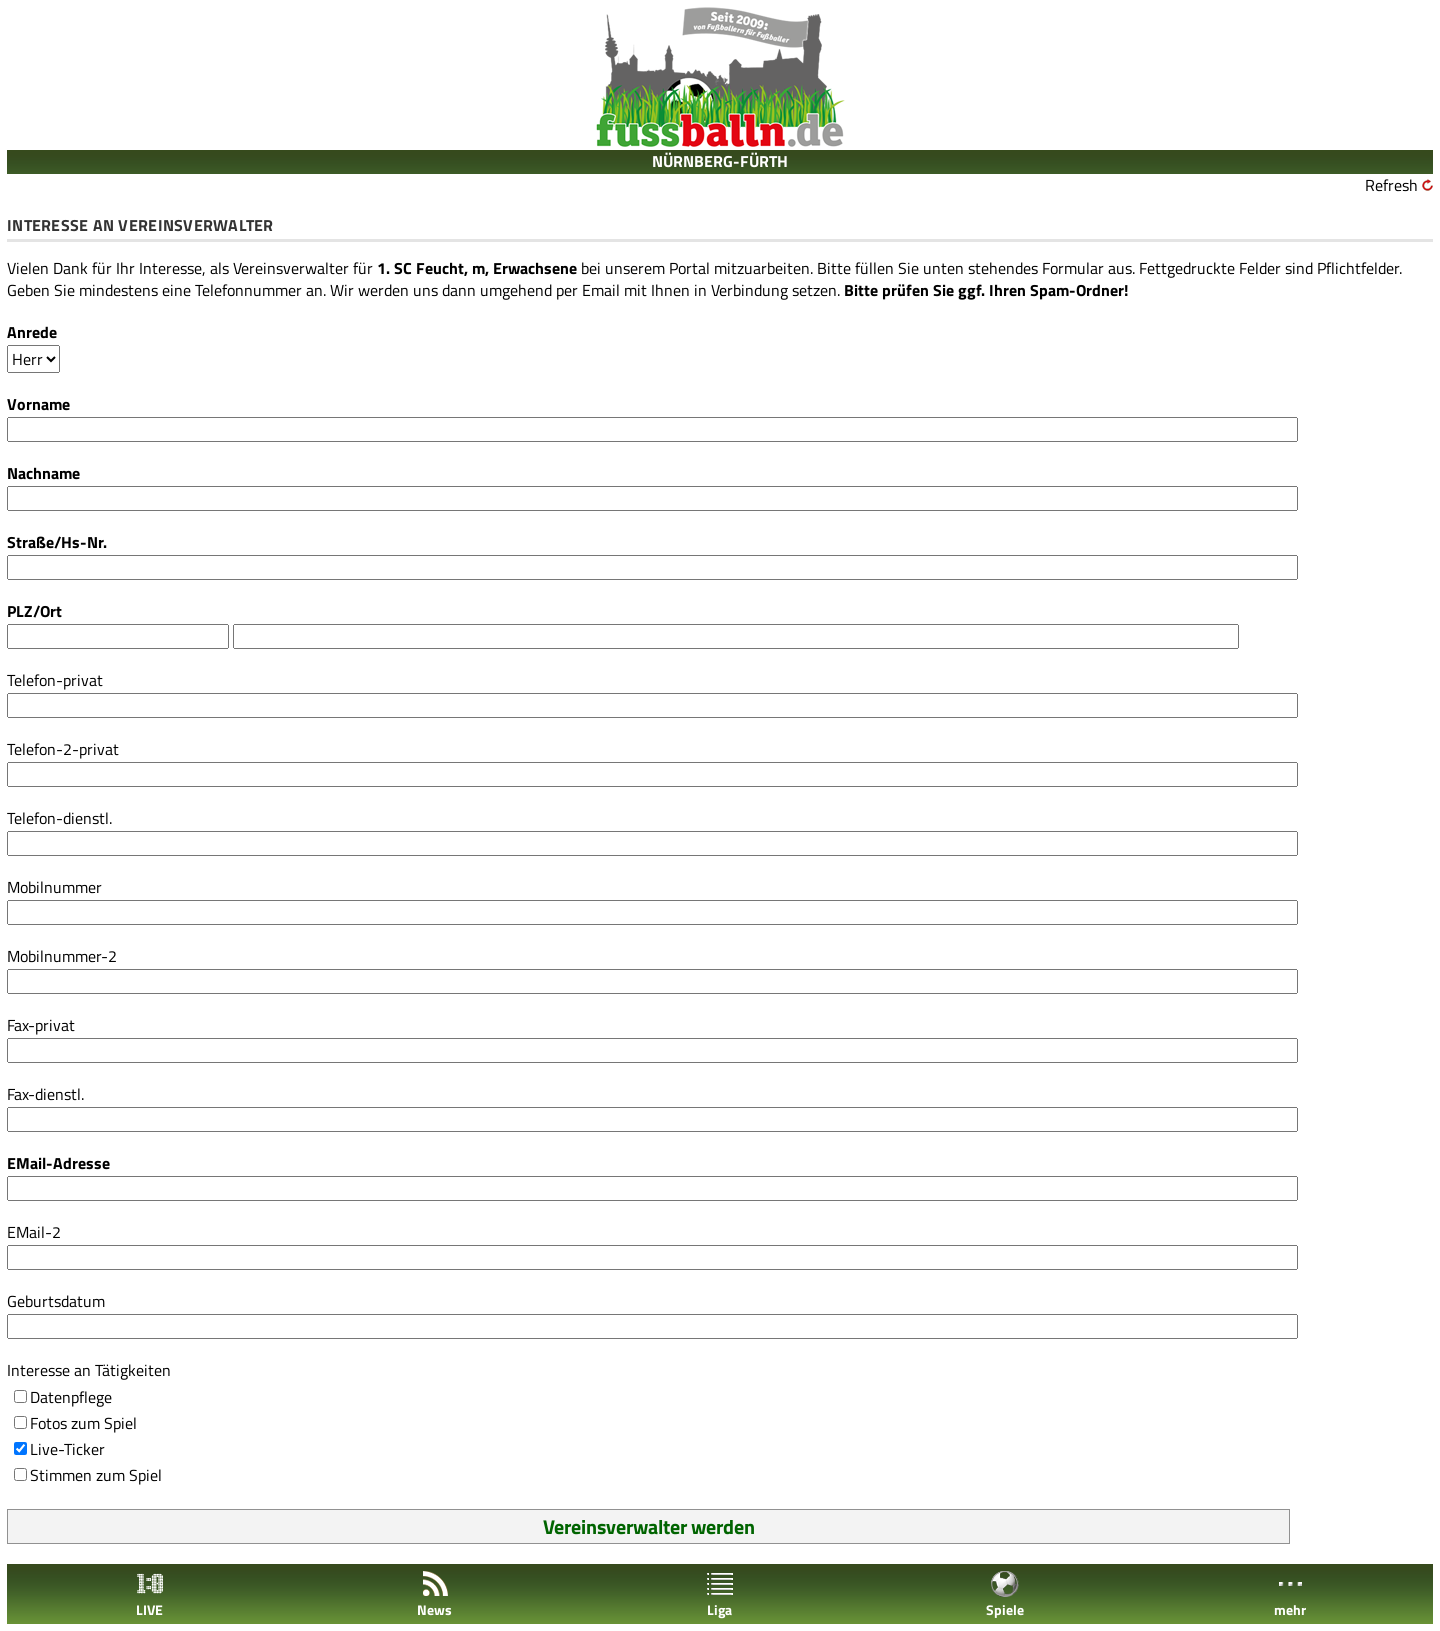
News (434, 1594)
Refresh (1391, 185)
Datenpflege (71, 1397)
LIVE (150, 1594)
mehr (1290, 1594)
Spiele (1005, 1594)
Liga (720, 1594)
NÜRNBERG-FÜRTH (720, 161)
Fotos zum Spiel (83, 1423)
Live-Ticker (67, 1449)
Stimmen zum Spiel (96, 1475)
